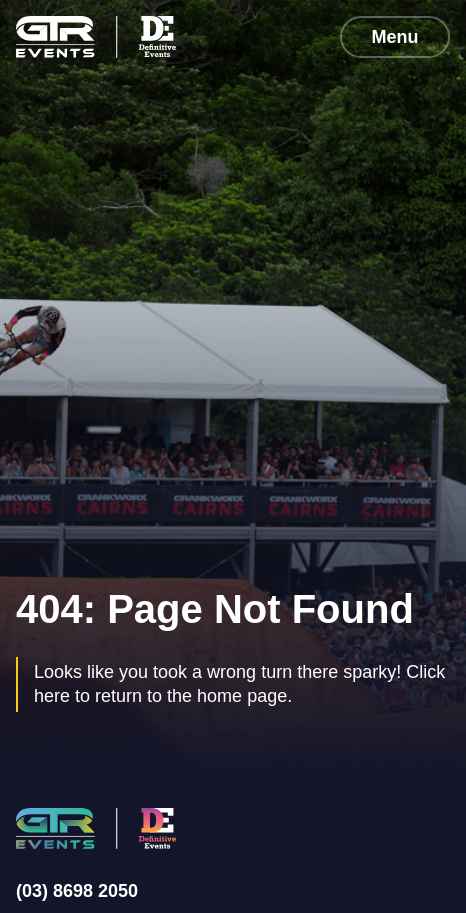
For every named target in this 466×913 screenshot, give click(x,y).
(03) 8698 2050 (77, 891)
